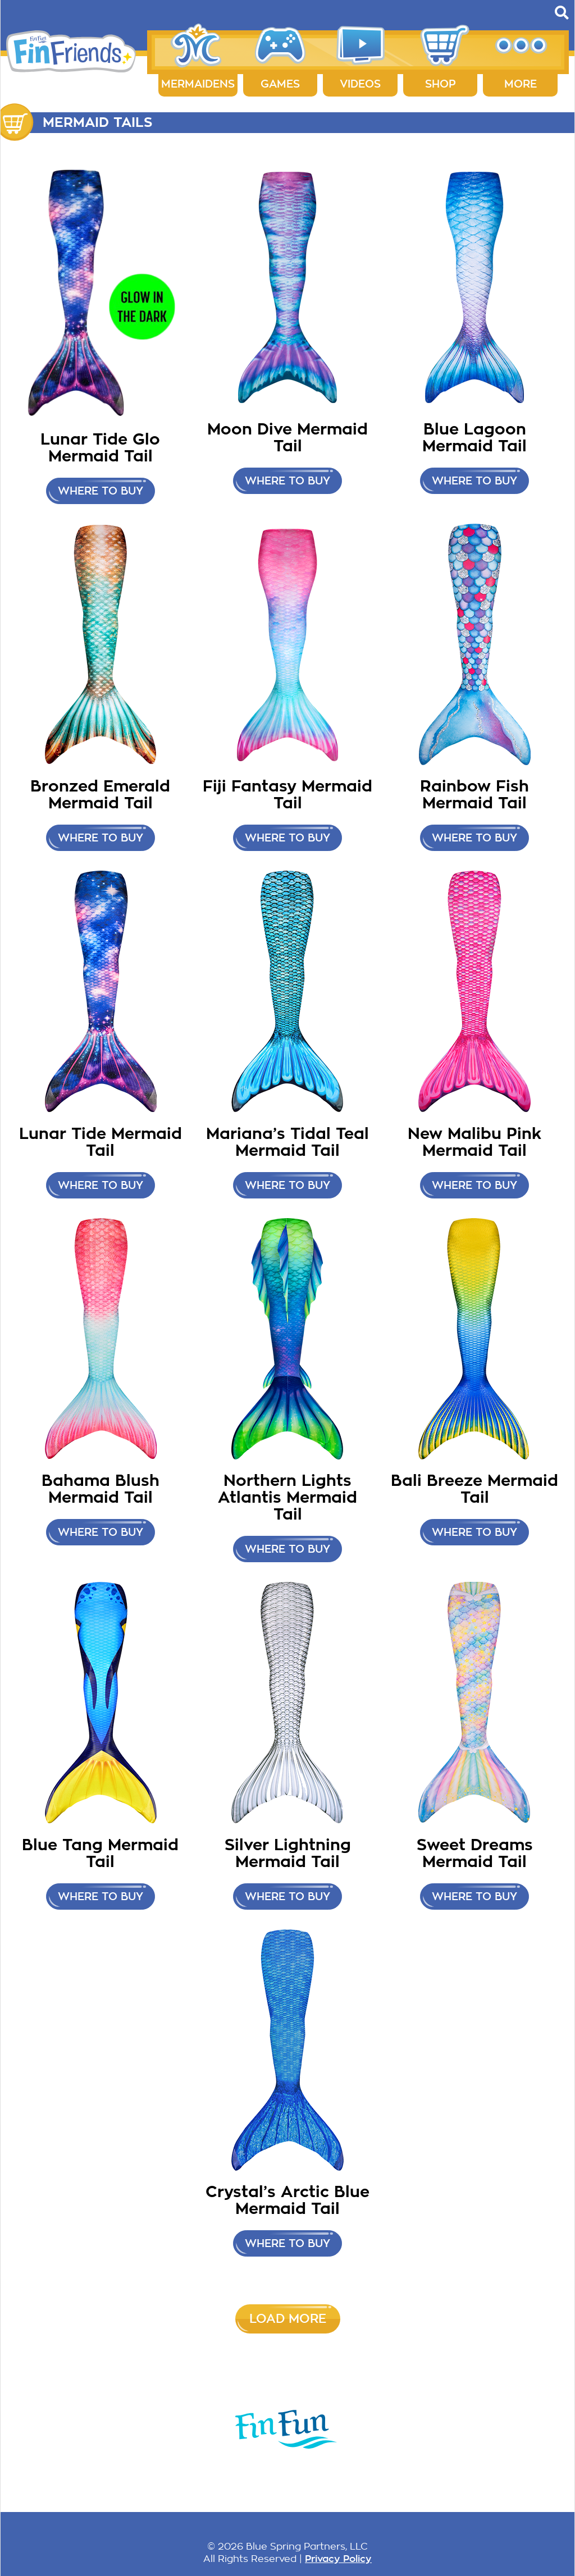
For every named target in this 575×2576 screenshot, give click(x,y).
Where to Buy (100, 491)
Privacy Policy (338, 2558)
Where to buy (100, 838)
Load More (287, 2318)
